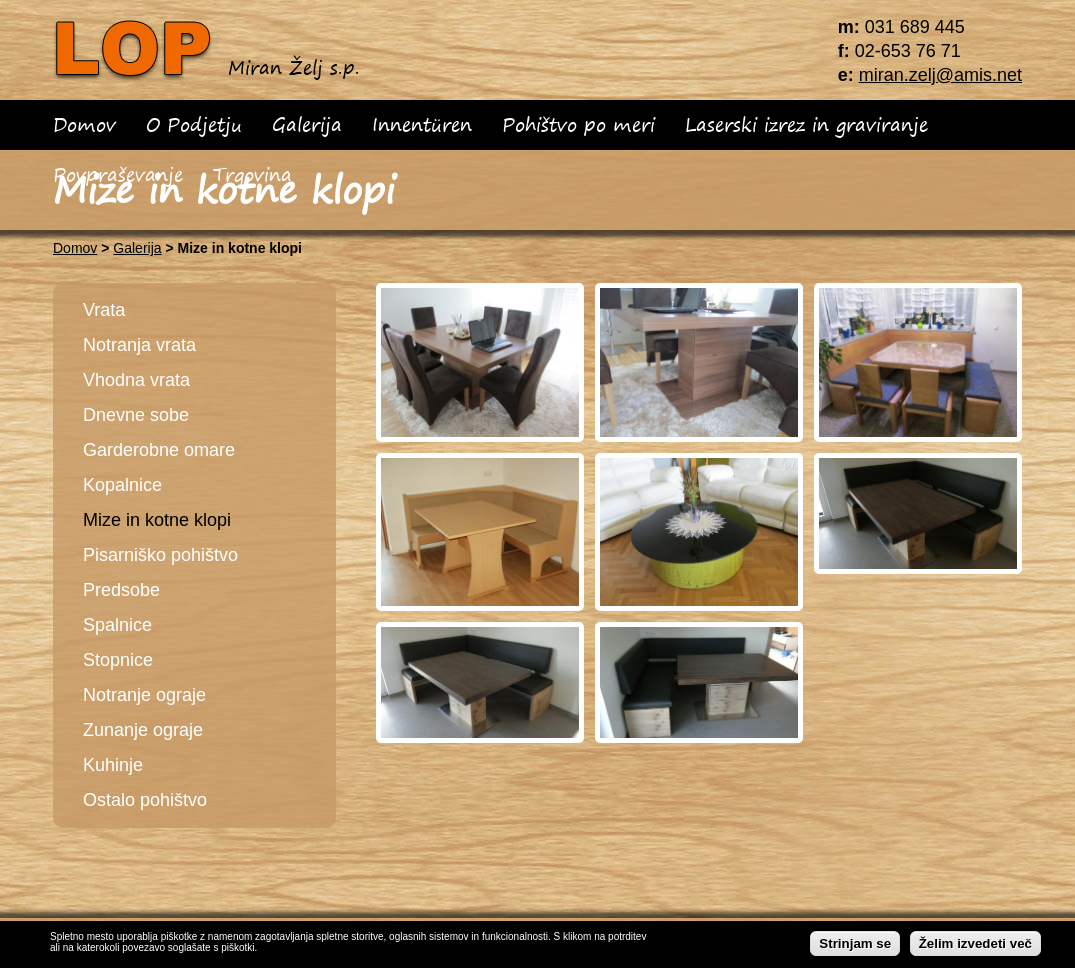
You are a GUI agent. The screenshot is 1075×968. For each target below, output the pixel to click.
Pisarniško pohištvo (160, 555)
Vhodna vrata (136, 380)
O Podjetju (194, 124)
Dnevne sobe (136, 415)
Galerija (307, 124)
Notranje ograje (144, 695)
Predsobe (121, 590)
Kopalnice (122, 485)
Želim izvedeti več (975, 945)
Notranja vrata (139, 345)
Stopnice (118, 660)
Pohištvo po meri (578, 124)
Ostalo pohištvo (145, 800)
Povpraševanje (118, 174)
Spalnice (117, 625)
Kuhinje (113, 765)
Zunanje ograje (143, 730)
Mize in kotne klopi (157, 520)
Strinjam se (855, 945)
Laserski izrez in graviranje (806, 124)
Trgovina (252, 174)
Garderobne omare (159, 450)
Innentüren (422, 124)
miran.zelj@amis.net (940, 75)
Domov (84, 124)
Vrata (104, 310)
